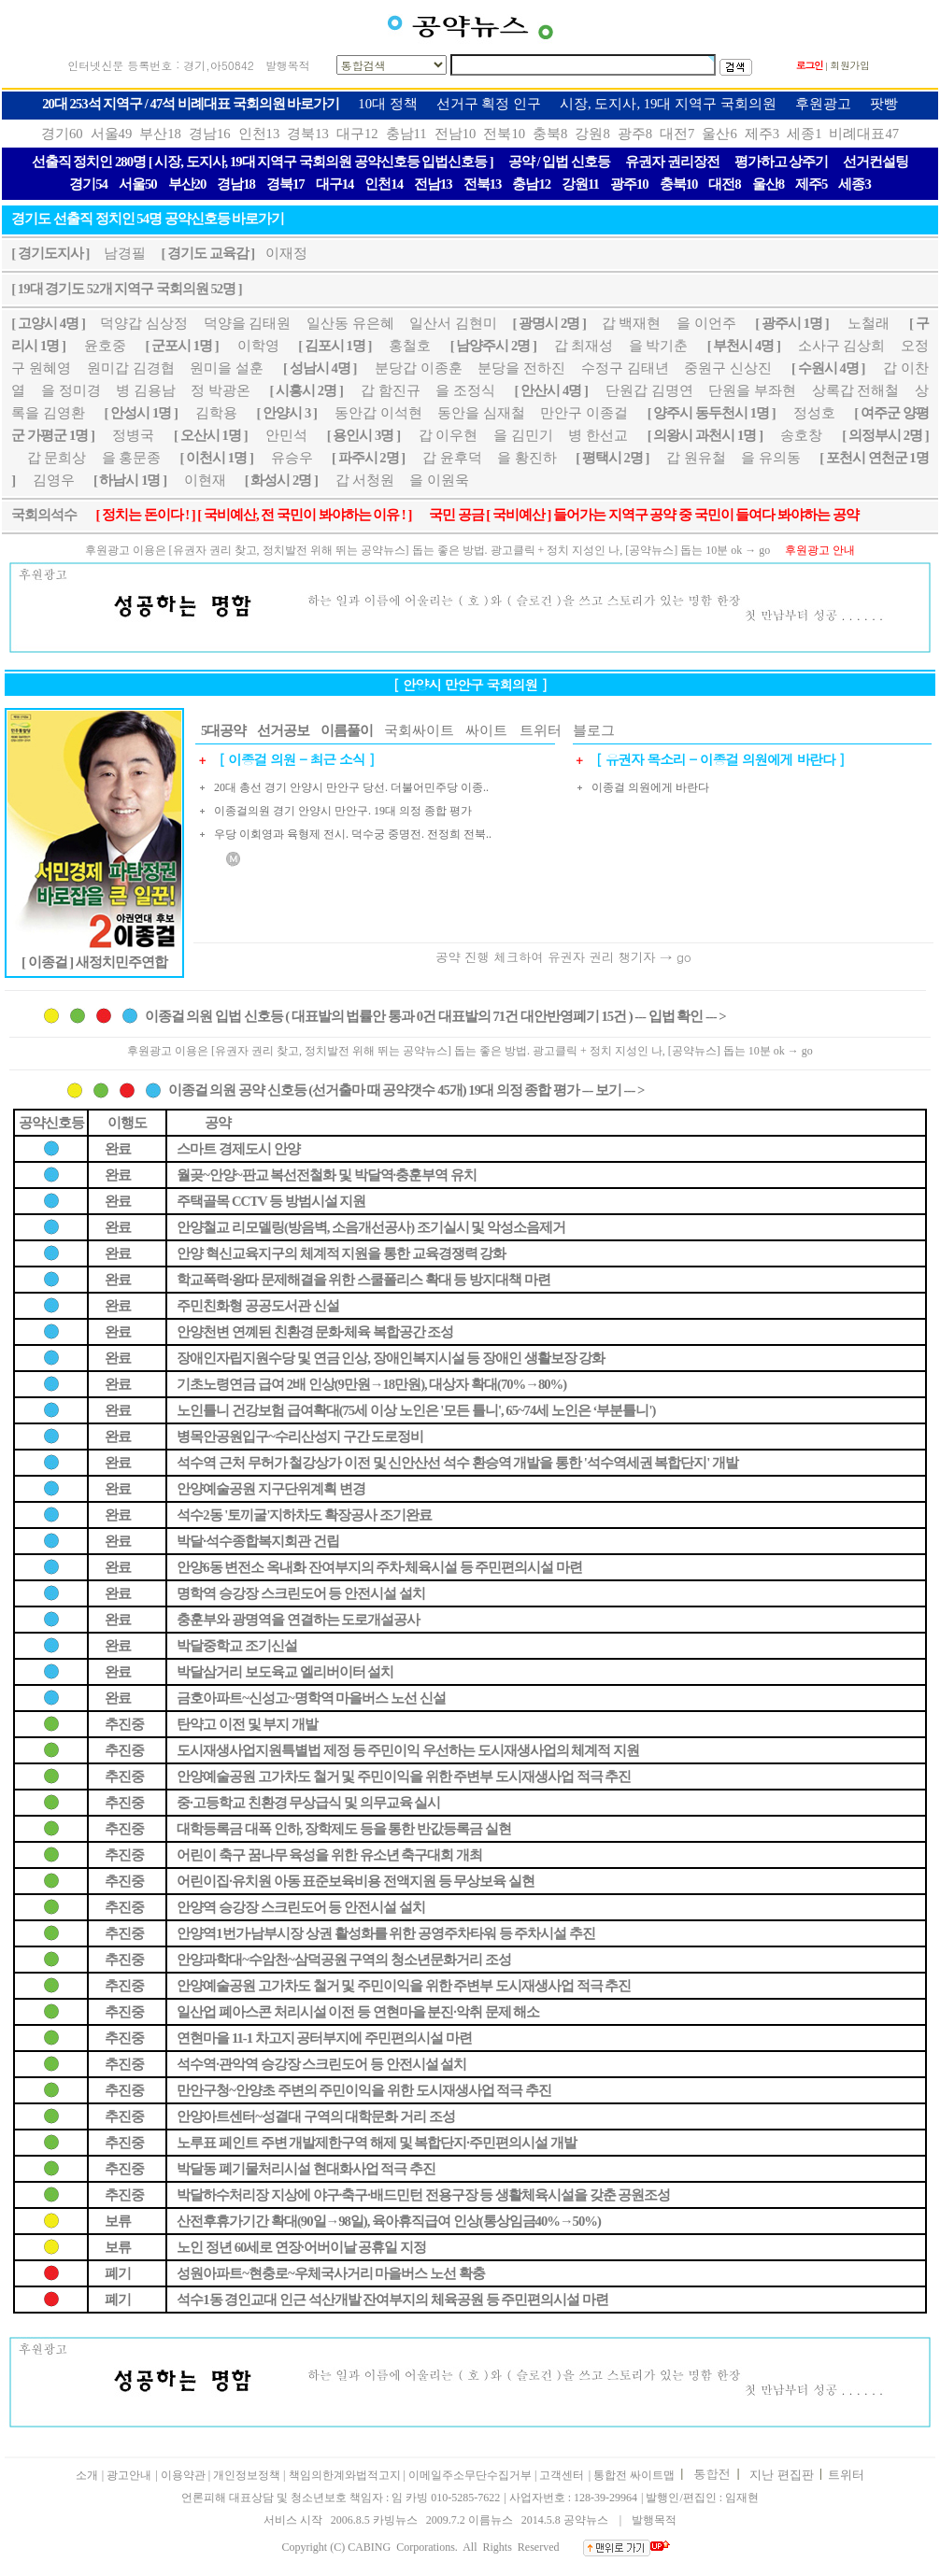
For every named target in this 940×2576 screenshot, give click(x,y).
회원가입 (850, 65)
